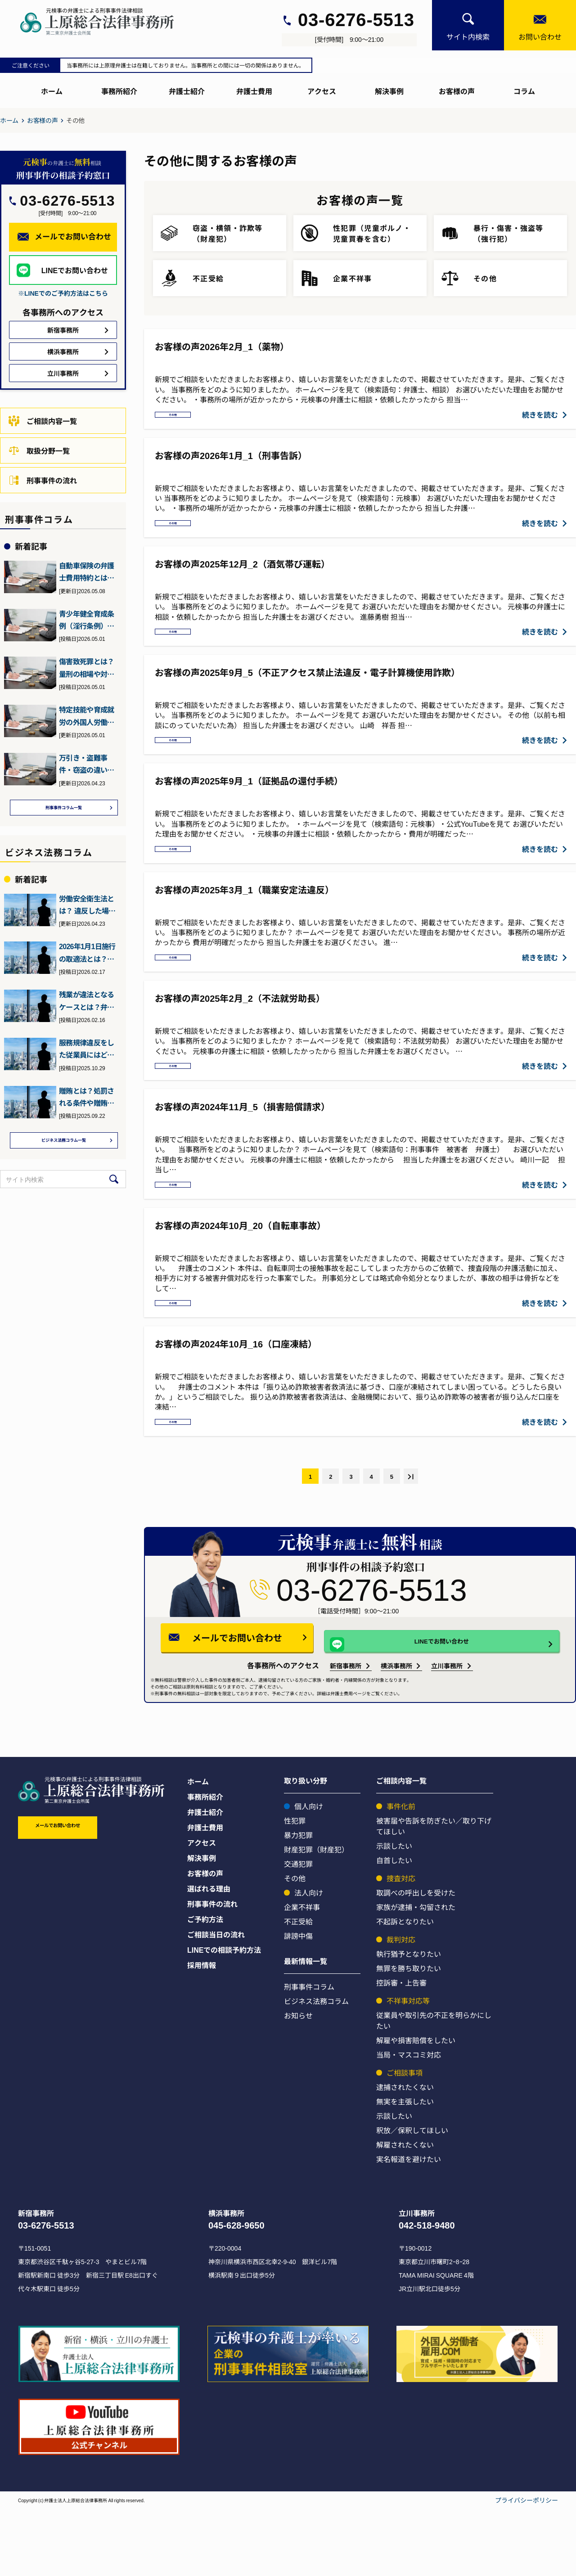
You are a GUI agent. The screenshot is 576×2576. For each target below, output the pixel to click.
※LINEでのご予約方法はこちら (63, 292)
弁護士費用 (254, 91)
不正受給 (298, 1988)
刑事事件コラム (309, 2054)
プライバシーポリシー (526, 2566)
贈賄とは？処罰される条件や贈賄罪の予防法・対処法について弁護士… (86, 1099)
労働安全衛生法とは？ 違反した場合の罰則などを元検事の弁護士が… (87, 907)
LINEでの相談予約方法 (224, 2017)
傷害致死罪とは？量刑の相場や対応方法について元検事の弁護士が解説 (86, 668)
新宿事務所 (345, 1733)
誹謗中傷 (298, 2003)
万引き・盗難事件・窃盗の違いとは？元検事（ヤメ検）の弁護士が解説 (86, 764)
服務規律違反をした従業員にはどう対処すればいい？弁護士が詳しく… (86, 1051)
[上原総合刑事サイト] (105, 21)
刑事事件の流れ (43, 480)
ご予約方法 (205, 1986)
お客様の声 (457, 91)
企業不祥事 (302, 1974)
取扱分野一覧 (39, 450)
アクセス (321, 91)
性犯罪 (295, 1887)
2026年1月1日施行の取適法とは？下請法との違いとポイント (87, 955)
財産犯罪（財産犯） (316, 1916)
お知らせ (298, 2082)
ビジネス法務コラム (316, 2068)
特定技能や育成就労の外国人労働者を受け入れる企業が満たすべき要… (86, 716)
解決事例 (389, 91)
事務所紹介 (119, 91)
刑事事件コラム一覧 (64, 808)
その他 (178, 418)
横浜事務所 (396, 1733)
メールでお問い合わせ (264, 1705)
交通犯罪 (298, 1931)
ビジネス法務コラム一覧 (64, 1143)
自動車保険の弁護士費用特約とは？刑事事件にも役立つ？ (86, 572)
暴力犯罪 (298, 1902)
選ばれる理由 (208, 1955)
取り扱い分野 (305, 1847)
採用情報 (201, 2032)
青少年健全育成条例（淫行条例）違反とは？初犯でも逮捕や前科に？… (86, 620)
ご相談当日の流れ (216, 2001)
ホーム (52, 91)
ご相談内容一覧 (43, 420)
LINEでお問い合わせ (428, 1705)
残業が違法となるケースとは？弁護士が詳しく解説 (86, 1003)
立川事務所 (447, 1733)
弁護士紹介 (187, 91)
